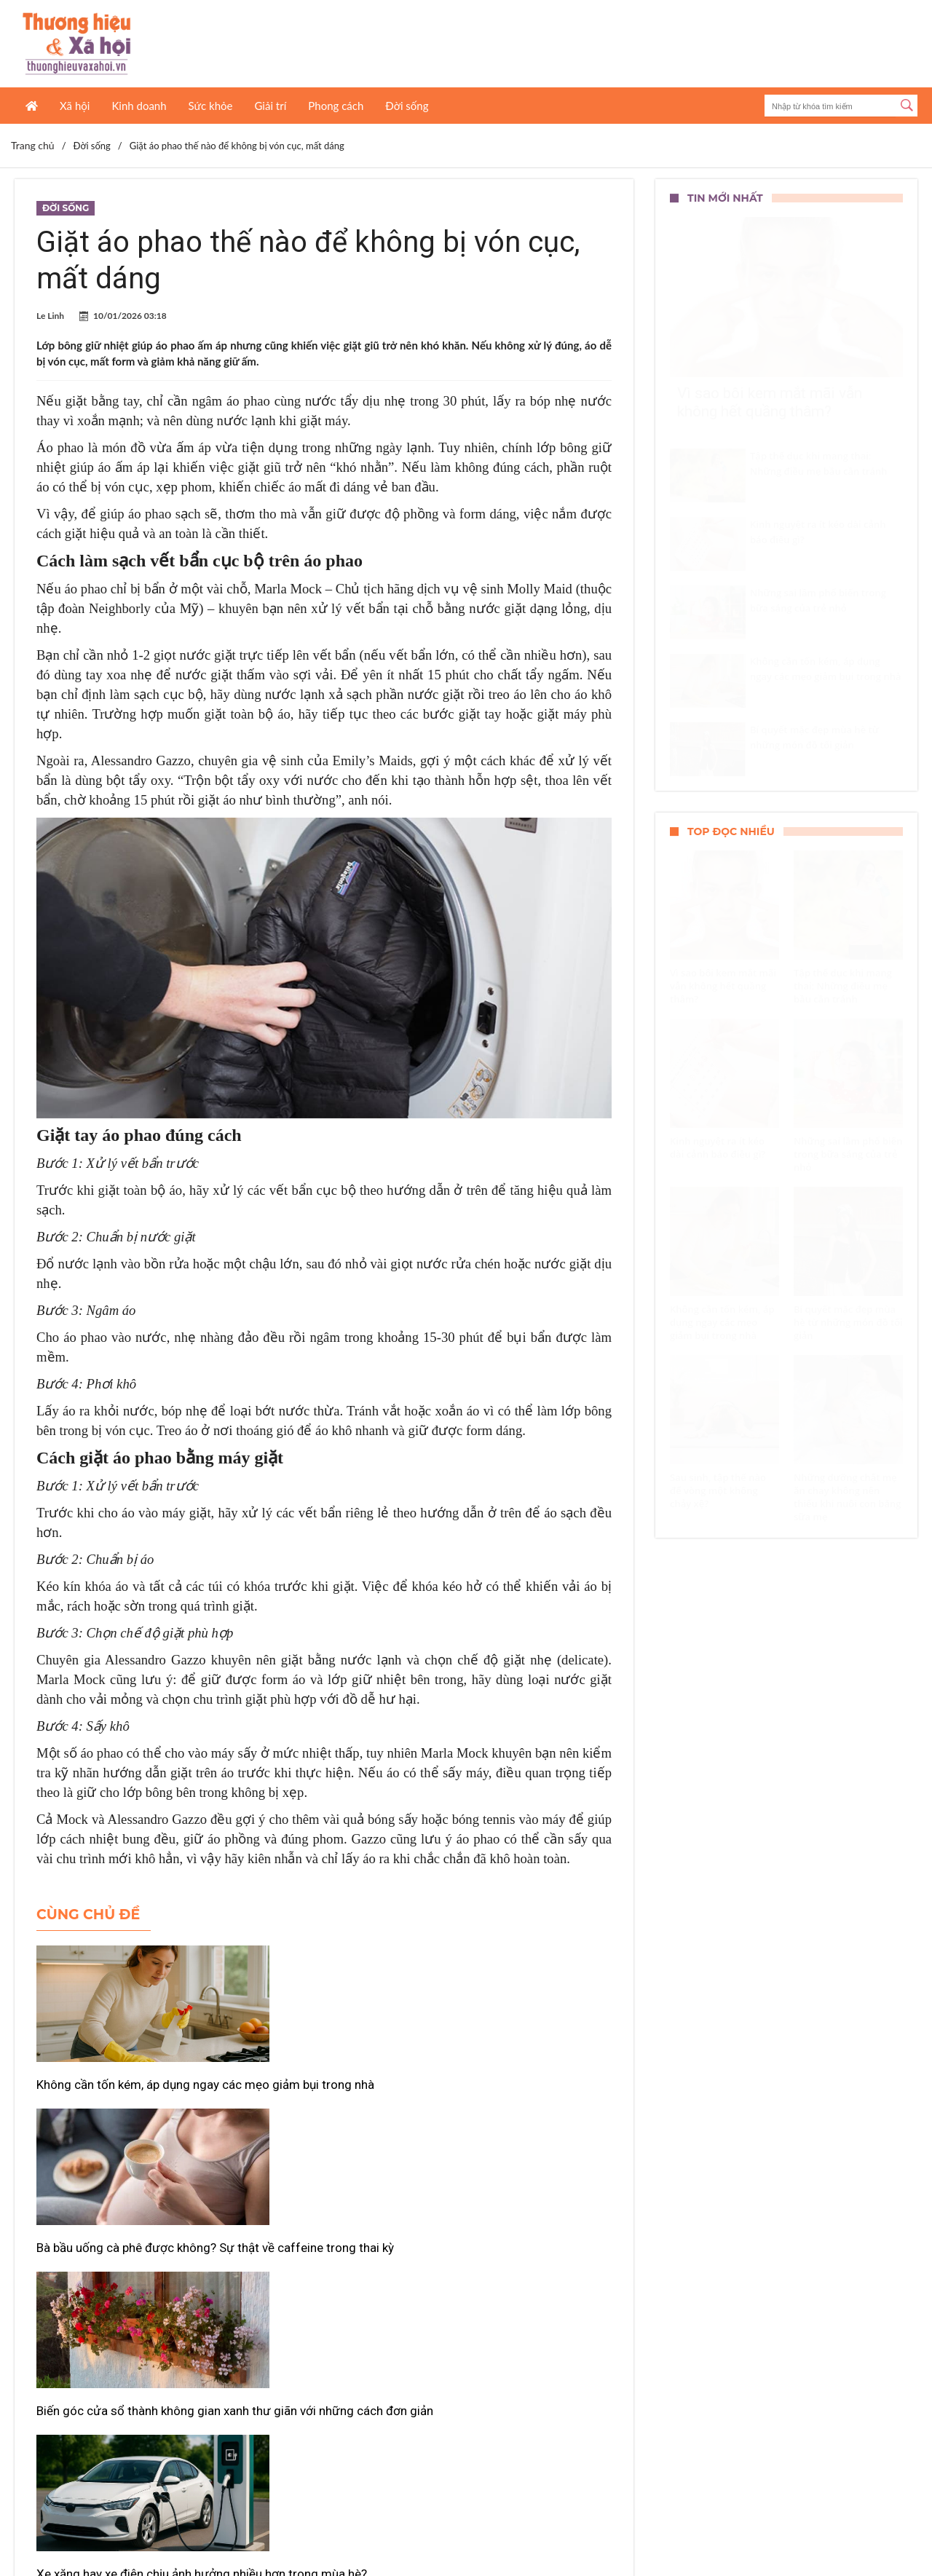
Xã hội (75, 105)
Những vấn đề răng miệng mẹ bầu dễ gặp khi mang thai (510, 2300)
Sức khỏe (211, 105)
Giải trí (270, 105)
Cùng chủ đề (88, 1914)
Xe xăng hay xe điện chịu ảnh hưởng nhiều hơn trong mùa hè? (122, 2300)
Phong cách (335, 105)
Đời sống (406, 105)
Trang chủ (33, 145)
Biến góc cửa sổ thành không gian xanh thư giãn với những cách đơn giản (509, 2100)
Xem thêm (324, 2360)
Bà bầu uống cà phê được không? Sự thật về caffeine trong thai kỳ (323, 2092)
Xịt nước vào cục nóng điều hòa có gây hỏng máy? (319, 2300)
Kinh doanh (138, 105)
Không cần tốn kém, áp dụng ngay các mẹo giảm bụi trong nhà (127, 2092)
